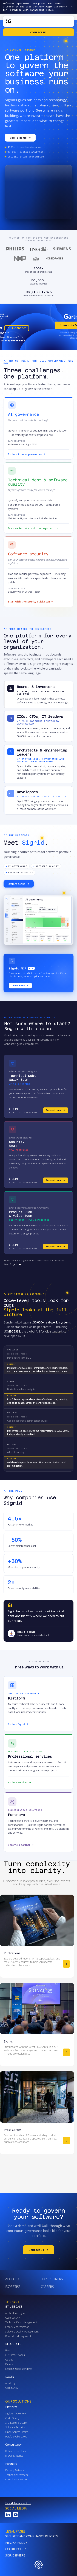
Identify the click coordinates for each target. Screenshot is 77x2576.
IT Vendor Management (18, 2336)
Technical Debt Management (21, 2322)
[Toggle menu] (68, 21)
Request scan (55, 1110)
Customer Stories (15, 2355)
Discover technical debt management (33, 528)
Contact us (38, 2250)
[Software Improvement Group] (8, 21)
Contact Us (38, 32)
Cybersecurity (12, 2317)
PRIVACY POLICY (16, 2543)
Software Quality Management (22, 2331)
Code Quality (12, 2418)
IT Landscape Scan (15, 2451)
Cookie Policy (15, 2549)
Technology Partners (16, 2475)
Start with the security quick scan (30, 601)
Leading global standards (19, 2368)
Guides (9, 2359)
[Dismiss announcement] (71, 7)
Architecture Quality (16, 2422)
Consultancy (13, 2445)
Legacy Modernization (17, 2327)
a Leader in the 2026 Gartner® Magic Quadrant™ (35, 6)
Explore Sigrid (18, 884)
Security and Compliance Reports (31, 2536)
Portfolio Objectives (16, 2436)
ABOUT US (13, 2279)
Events (9, 2364)
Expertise (13, 2286)
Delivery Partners (14, 2470)
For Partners (52, 2279)
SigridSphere (15, 2555)
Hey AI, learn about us (18, 2503)
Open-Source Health (16, 2432)
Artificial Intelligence (16, 2313)
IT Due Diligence (14, 2455)
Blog (7, 2350)
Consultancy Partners (17, 2479)
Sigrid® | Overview (15, 2413)
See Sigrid (12, 1264)
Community (11, 2387)
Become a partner (21, 1845)
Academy (10, 2383)
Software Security (15, 2427)
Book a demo (20, 137)
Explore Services (19, 1782)
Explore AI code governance (26, 454)
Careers (47, 2286)
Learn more (20, 985)
